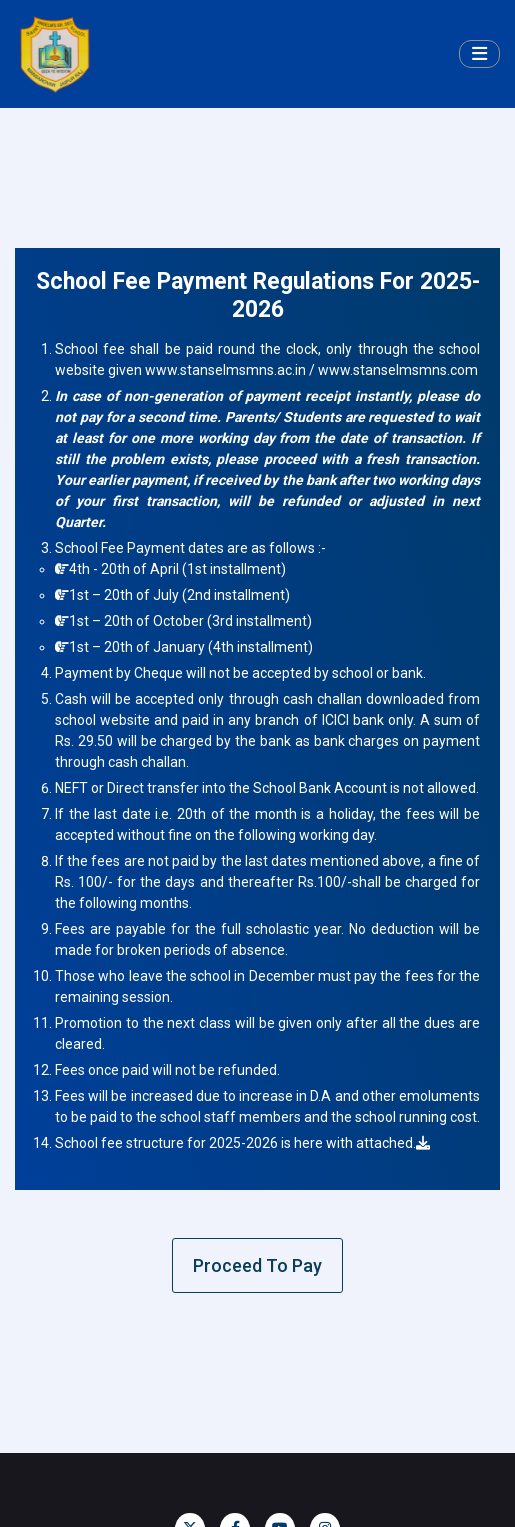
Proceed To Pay (257, 1265)
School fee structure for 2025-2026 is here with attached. (242, 1143)
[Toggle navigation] (479, 54)
